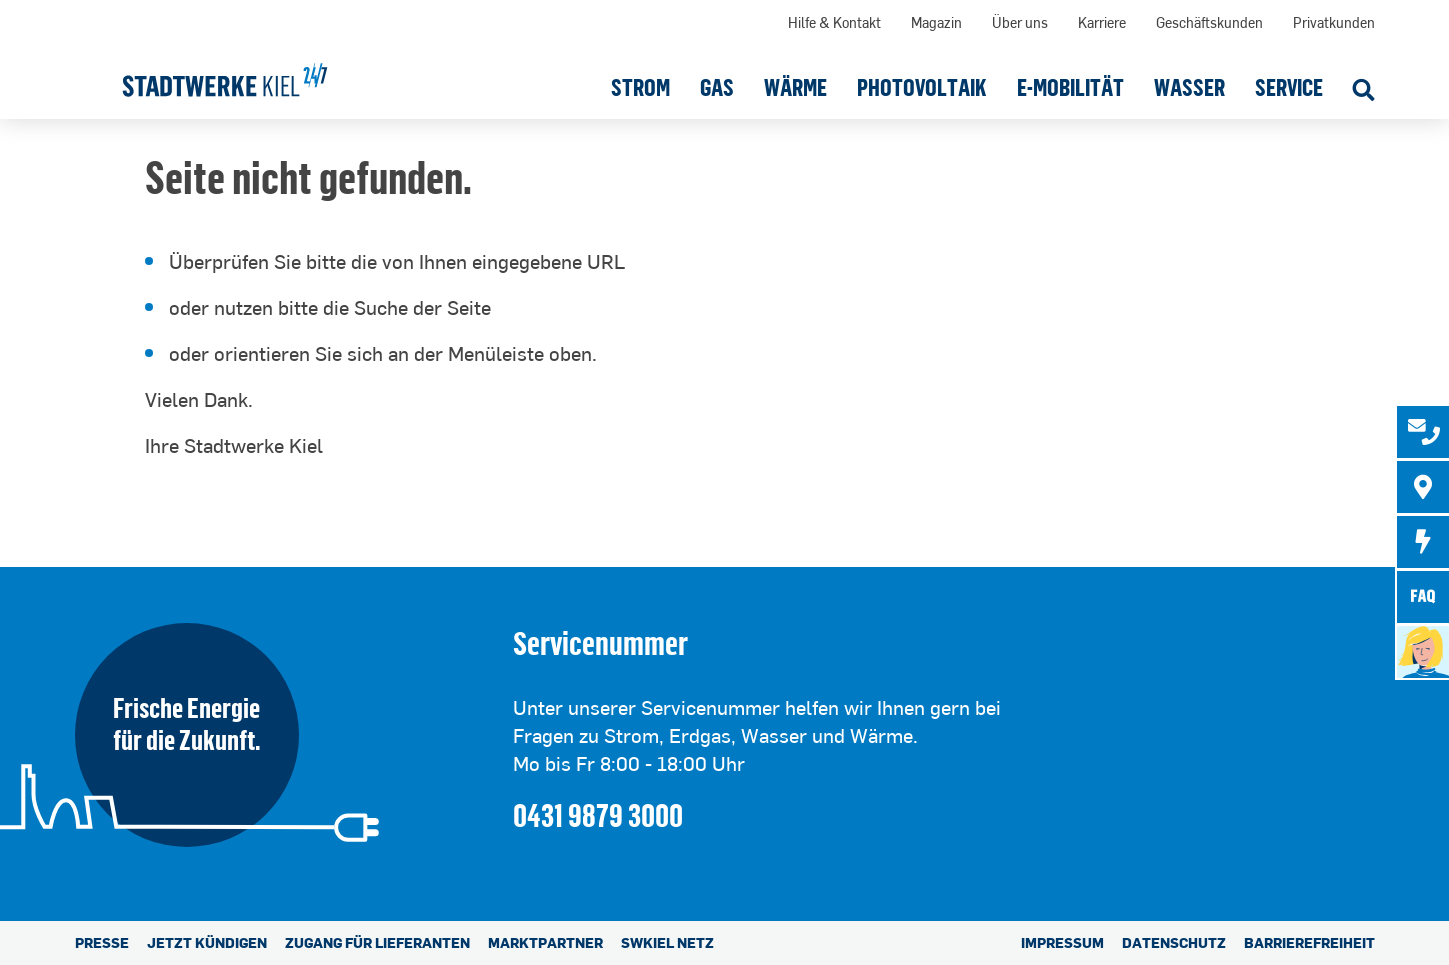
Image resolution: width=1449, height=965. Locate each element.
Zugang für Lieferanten (377, 942)
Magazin (936, 22)
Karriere (1102, 22)
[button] (640, 87)
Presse (102, 942)
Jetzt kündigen (207, 942)
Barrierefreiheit (1309, 942)
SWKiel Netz (667, 942)
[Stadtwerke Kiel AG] (225, 73)
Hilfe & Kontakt (834, 22)
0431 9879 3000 (598, 814)
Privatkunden (1334, 22)
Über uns (1020, 22)
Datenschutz (1174, 942)
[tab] (1423, 432)
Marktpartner (545, 942)
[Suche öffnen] (1364, 92)
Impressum (1062, 942)
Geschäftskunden (1209, 22)
